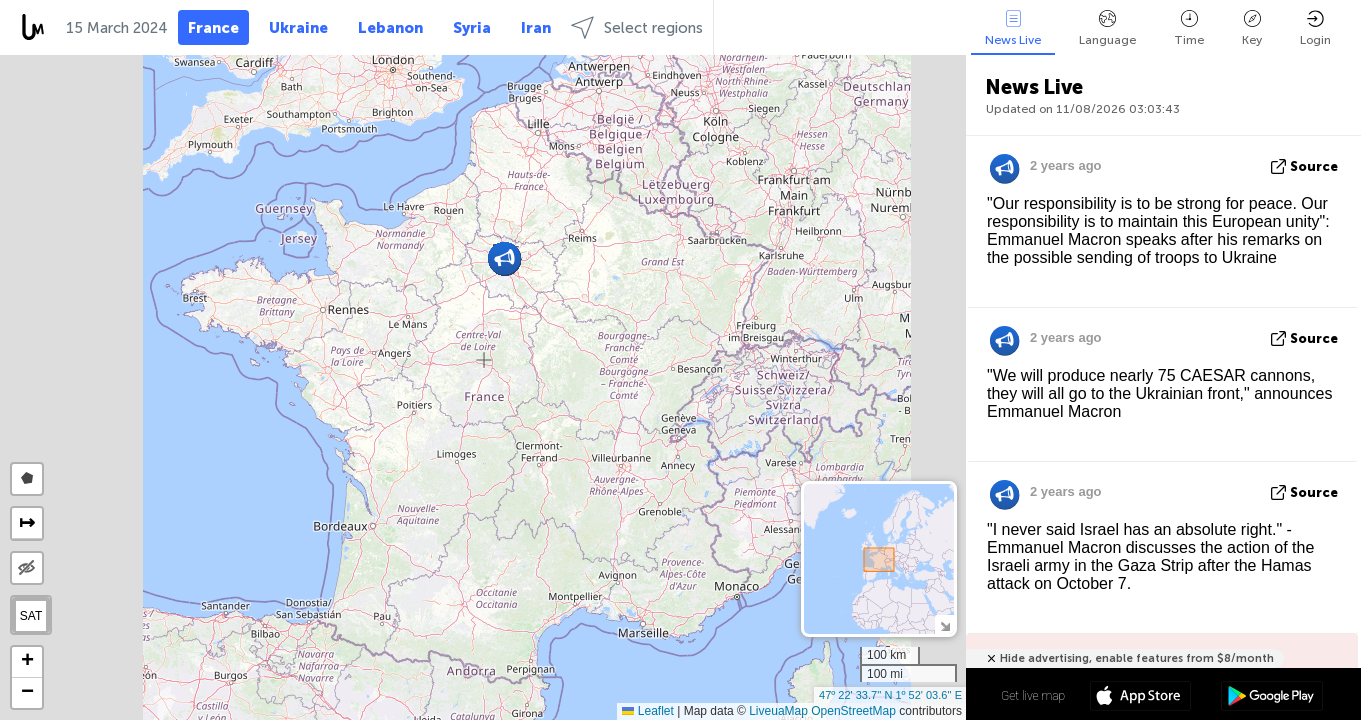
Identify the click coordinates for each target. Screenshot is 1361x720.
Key (1252, 28)
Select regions (637, 27)
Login (1315, 28)
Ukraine (298, 28)
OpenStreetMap (853, 711)
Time (1189, 28)
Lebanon (390, 28)
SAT (31, 616)
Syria (472, 28)
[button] (504, 258)
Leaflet (647, 711)
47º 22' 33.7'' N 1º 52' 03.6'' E (890, 695)
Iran (536, 28)
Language (1107, 28)
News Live (1013, 28)
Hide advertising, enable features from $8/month (1137, 658)
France (213, 28)
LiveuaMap (778, 711)
